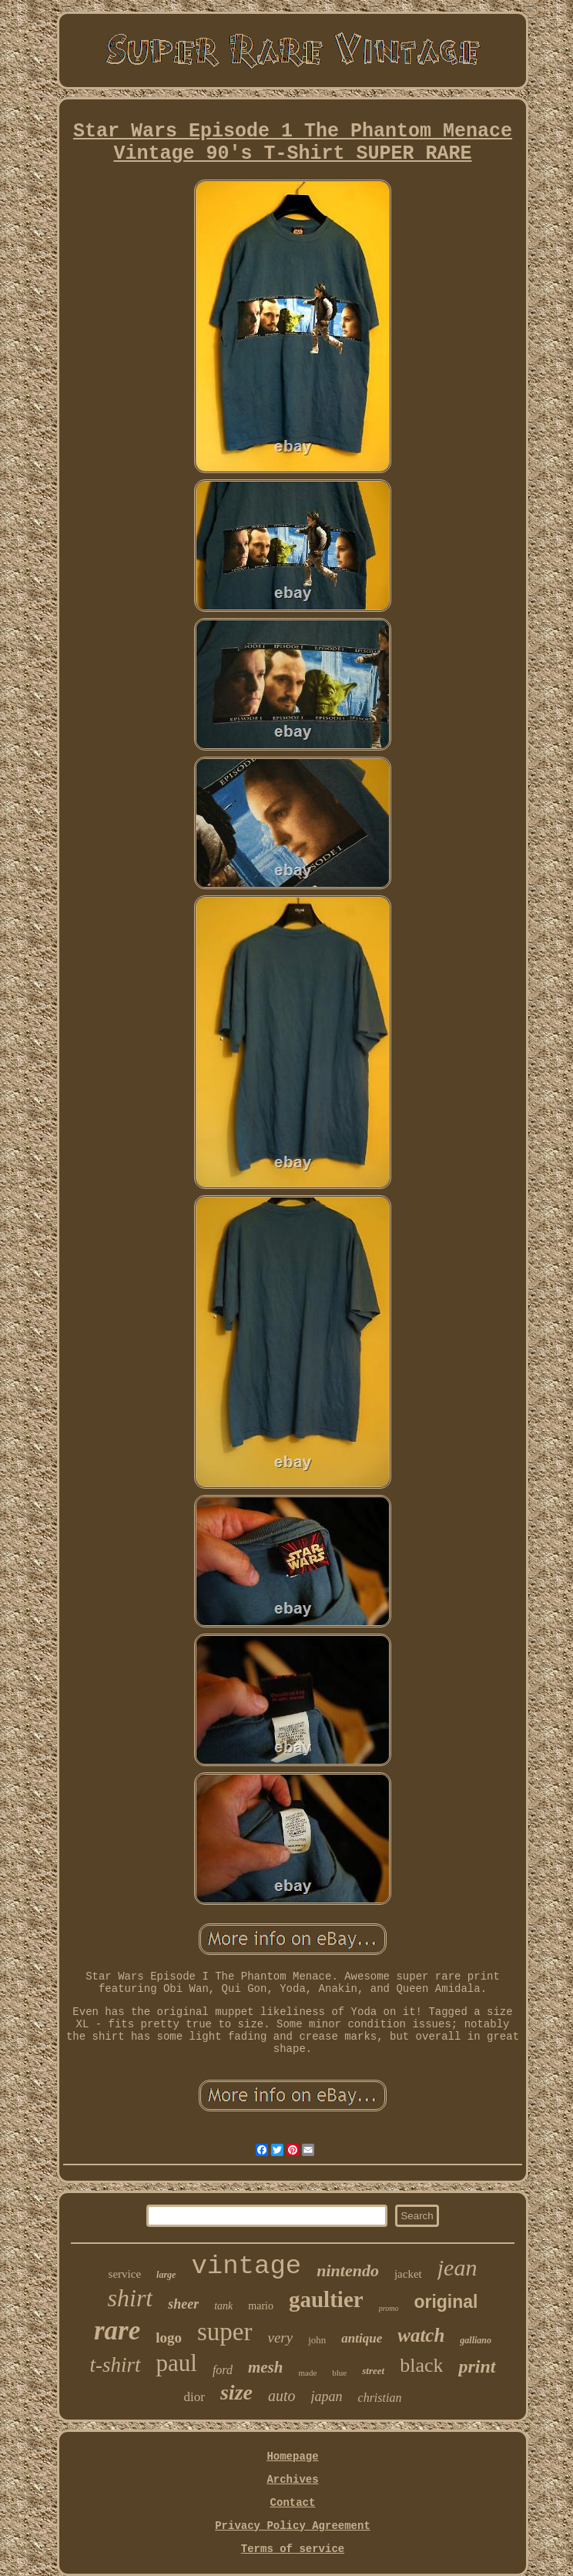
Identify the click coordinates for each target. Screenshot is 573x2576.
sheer (183, 2304)
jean (457, 2267)
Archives (292, 2480)
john (317, 2340)
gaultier (326, 2299)
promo (389, 2308)
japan (327, 2396)
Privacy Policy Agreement (292, 2526)
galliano (475, 2340)
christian (380, 2397)
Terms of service (292, 2549)
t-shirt (115, 2364)
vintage (246, 2266)
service (125, 2274)
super (224, 2332)
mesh (265, 2367)
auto (282, 2395)
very (280, 2337)
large (166, 2274)
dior (194, 2397)
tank (223, 2306)
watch (420, 2335)
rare (117, 2331)
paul (176, 2362)
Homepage (292, 2456)
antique (361, 2338)
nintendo (348, 2270)
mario (260, 2306)
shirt (130, 2298)
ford (223, 2369)
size (236, 2392)
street (373, 2370)
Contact (293, 2503)
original (446, 2302)
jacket (408, 2274)
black (421, 2365)
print (476, 2366)
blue (339, 2372)
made (307, 2372)
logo (169, 2337)
